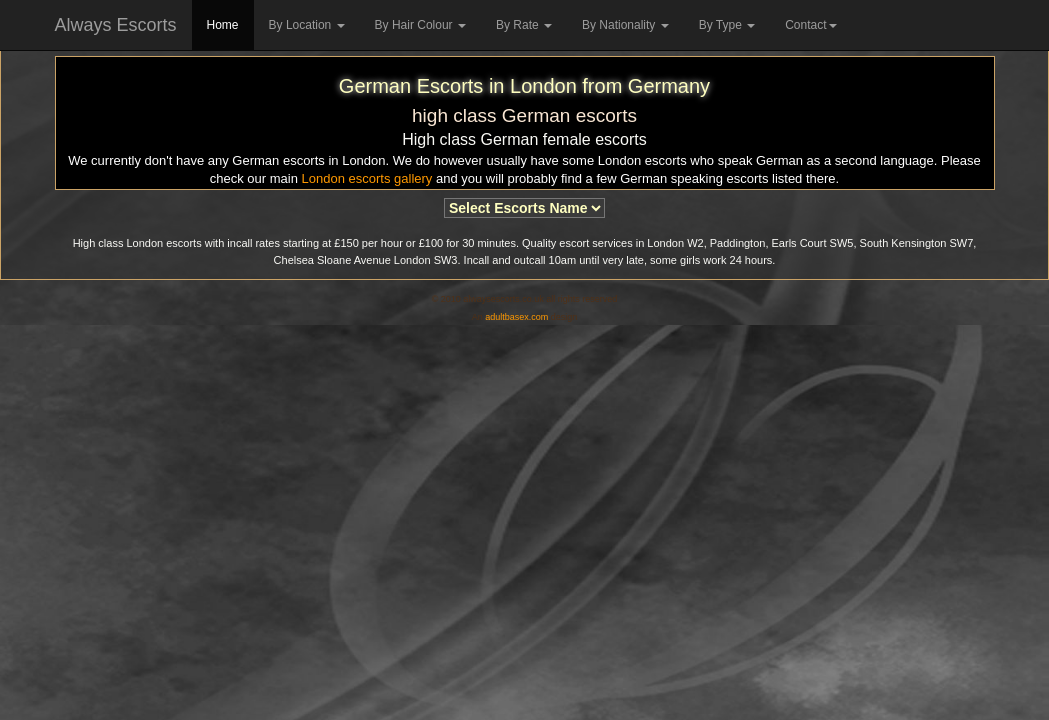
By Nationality (625, 25)
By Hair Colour (420, 25)
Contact (810, 25)
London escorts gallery (367, 178)
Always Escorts (116, 25)
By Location (307, 25)
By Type (727, 25)
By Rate (524, 25)
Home (223, 25)
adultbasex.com (516, 317)
